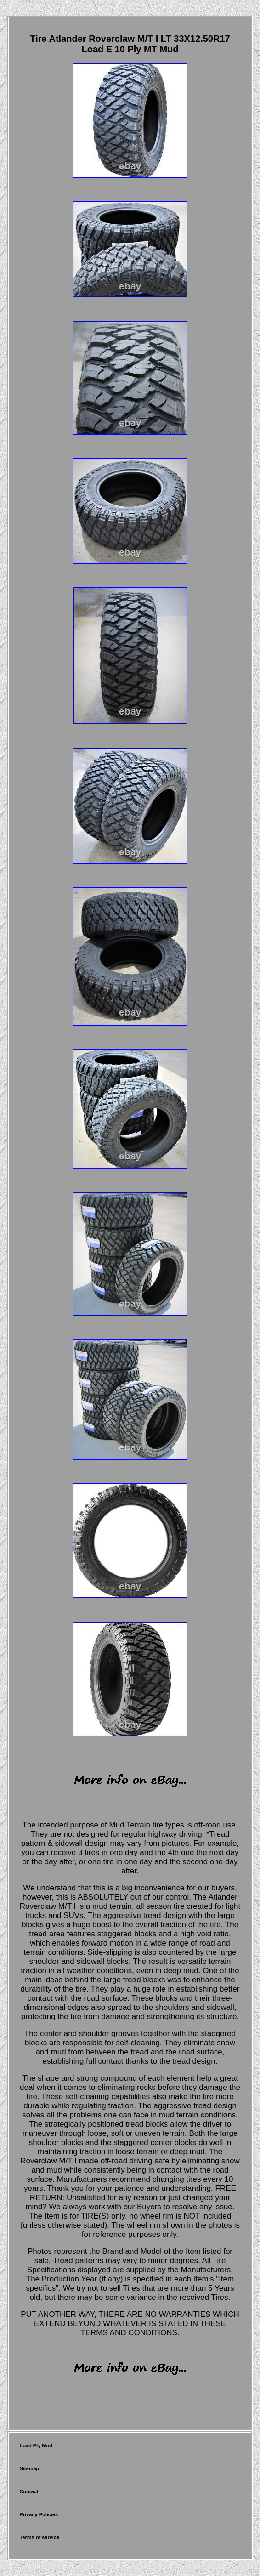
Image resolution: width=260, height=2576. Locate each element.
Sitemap (29, 2468)
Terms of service (39, 2537)
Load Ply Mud (35, 2445)
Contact (28, 2491)
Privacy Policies (38, 2514)
